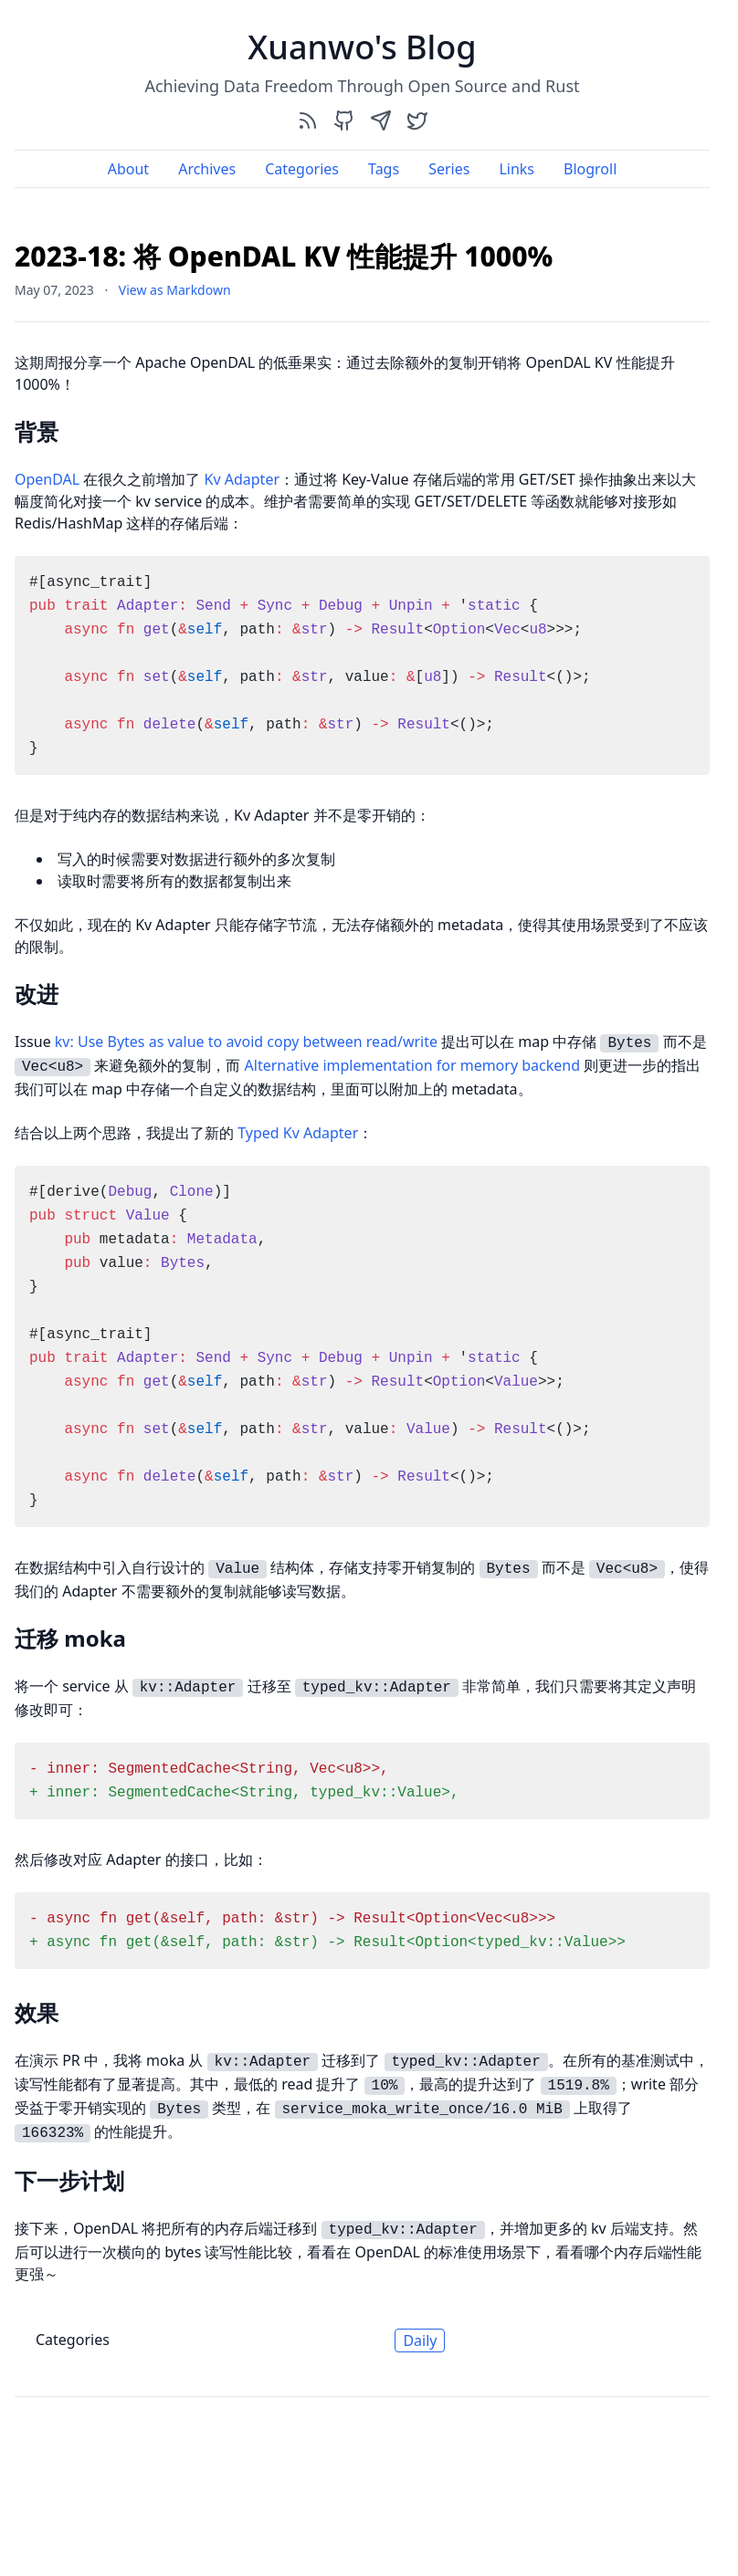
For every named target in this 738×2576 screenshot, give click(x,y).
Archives (207, 169)
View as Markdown (175, 289)
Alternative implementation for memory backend (412, 1065)
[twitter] (417, 120)
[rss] (308, 120)
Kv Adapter (242, 479)
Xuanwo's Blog (362, 47)
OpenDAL (47, 479)
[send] (381, 120)
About (128, 169)
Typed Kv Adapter (297, 1133)
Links (516, 169)
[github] (344, 120)
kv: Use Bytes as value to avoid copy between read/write (246, 1041)
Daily (420, 2340)
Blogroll (590, 169)
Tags (383, 169)
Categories (302, 169)
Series (448, 169)
